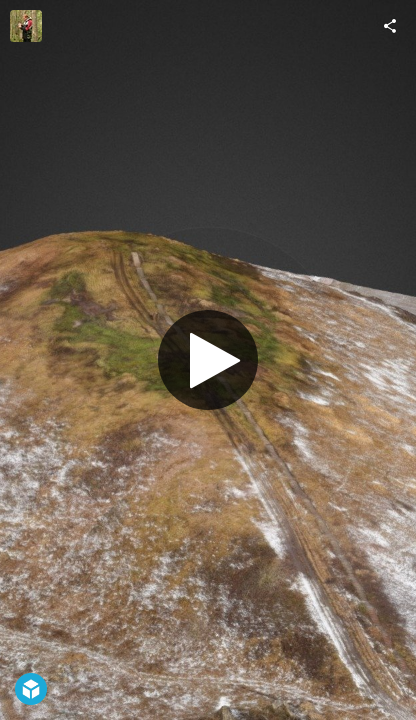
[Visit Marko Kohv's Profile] (26, 26)
